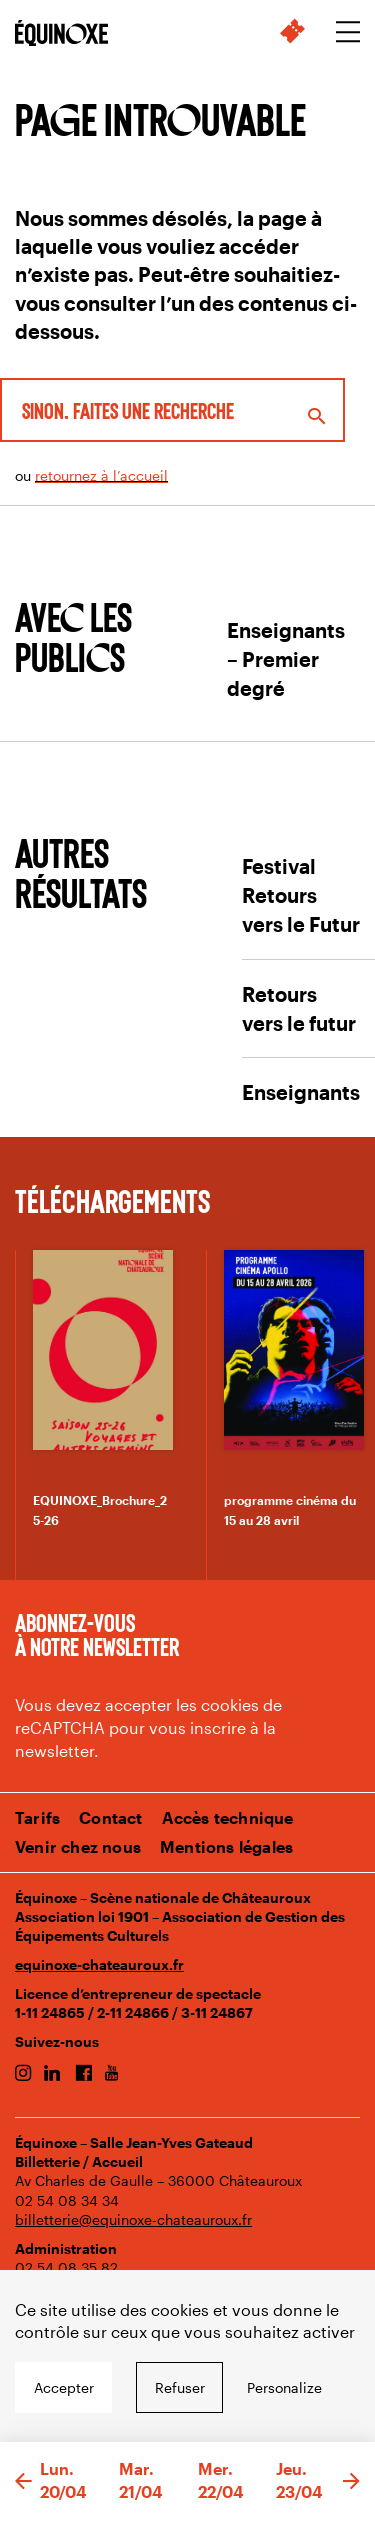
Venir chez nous (78, 1846)
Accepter (64, 2387)
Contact (110, 1817)
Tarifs (37, 1817)
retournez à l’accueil (101, 475)
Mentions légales (226, 1846)
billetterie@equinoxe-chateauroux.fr (133, 2219)
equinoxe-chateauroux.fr (99, 1964)
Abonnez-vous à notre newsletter (97, 1634)
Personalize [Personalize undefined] (284, 2387)
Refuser (180, 2387)
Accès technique (228, 1817)
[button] (23, 2482)
